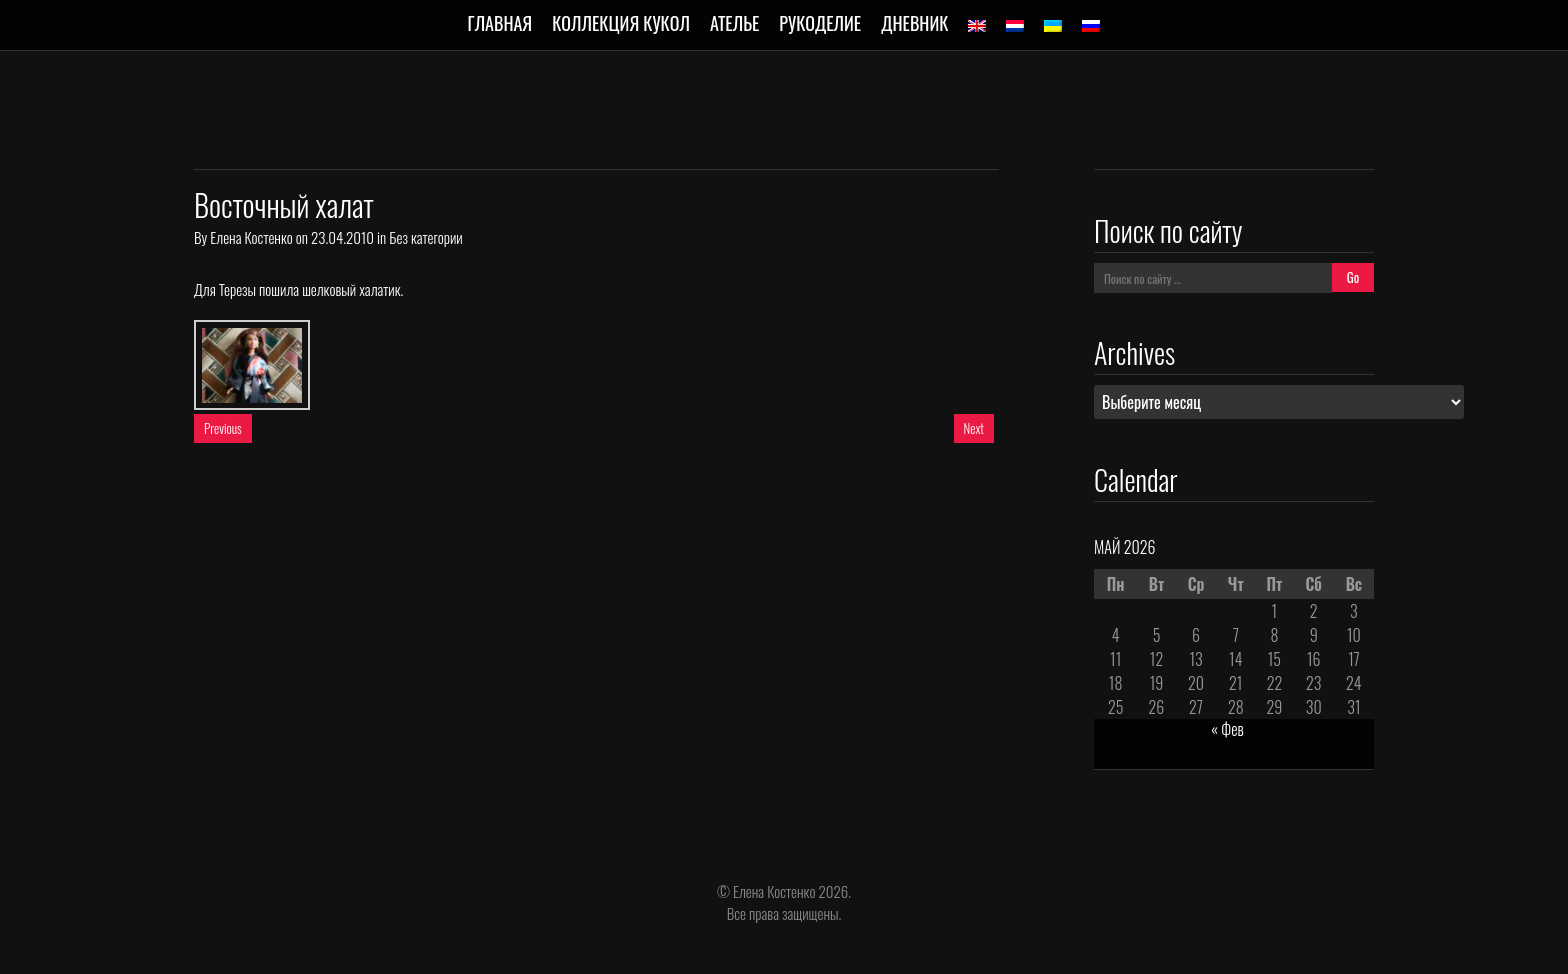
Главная (500, 23)
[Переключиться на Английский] (977, 26)
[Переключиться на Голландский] (1015, 26)
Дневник (914, 23)
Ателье (734, 23)
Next (974, 428)
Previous (223, 428)
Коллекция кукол (621, 23)
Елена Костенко (251, 237)
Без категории (425, 237)
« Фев (1227, 729)
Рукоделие (820, 23)
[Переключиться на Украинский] (1053, 26)
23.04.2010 (342, 237)
